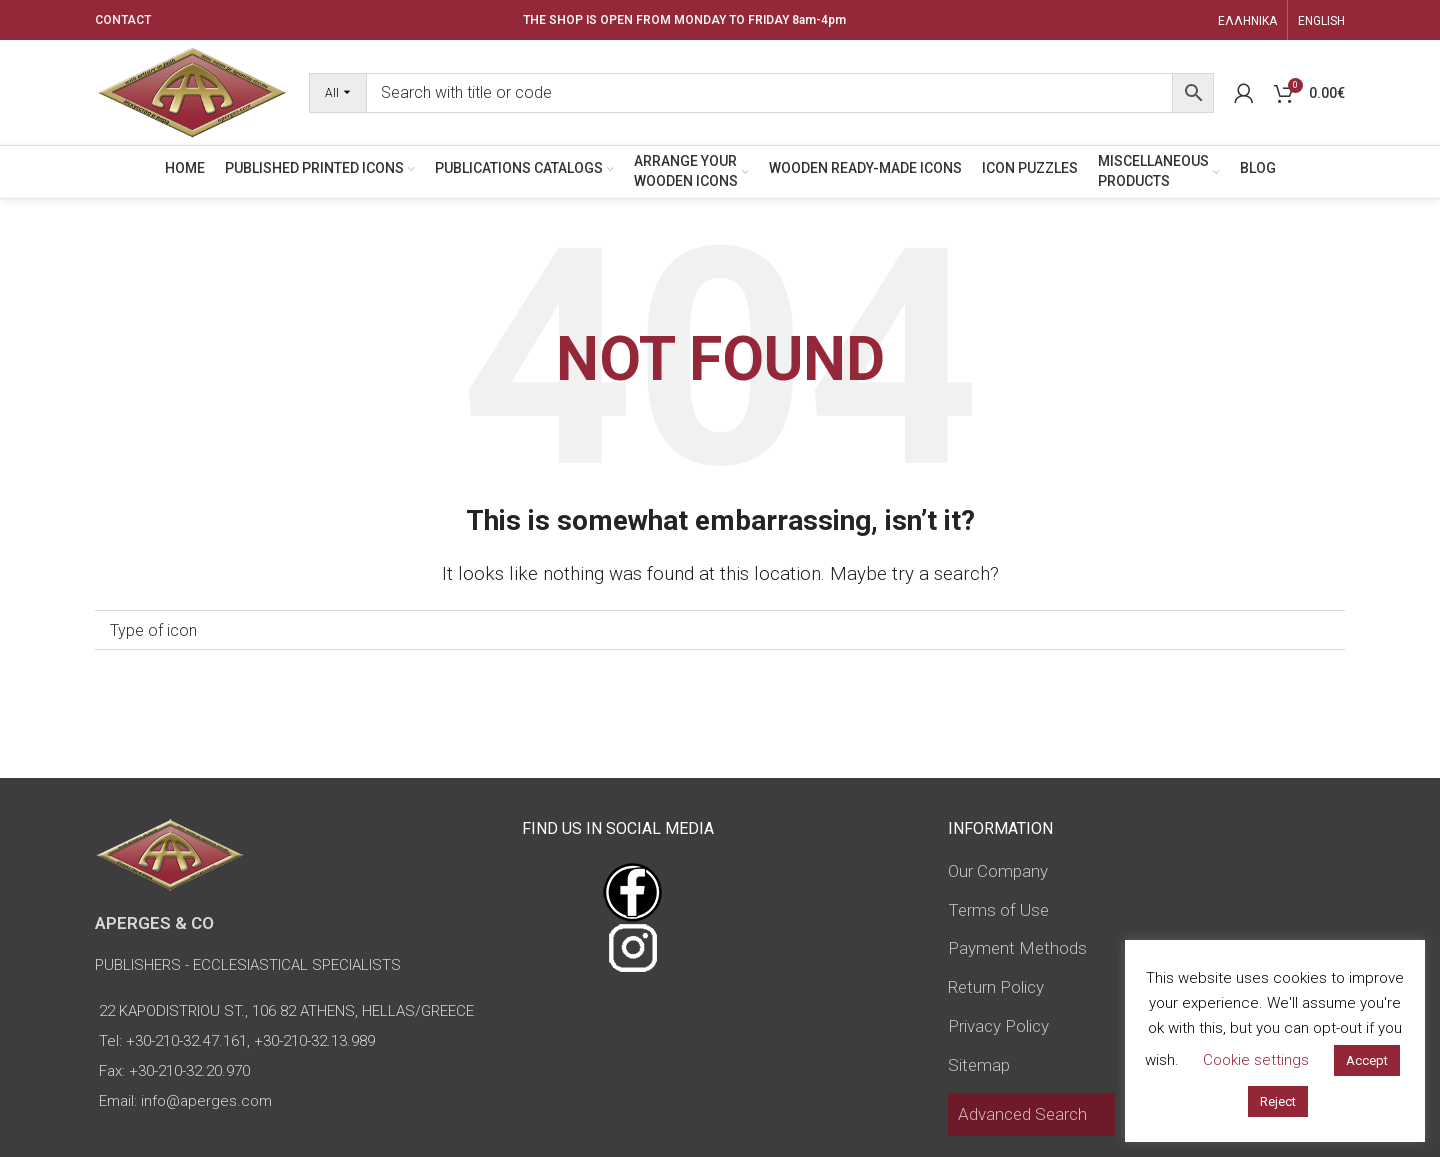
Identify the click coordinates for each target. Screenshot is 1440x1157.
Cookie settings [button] (1256, 1060)
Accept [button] (1367, 1060)
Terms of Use (998, 910)
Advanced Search (1022, 1114)
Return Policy (996, 987)
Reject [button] (1278, 1101)
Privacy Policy (998, 1026)
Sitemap (979, 1065)
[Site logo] (192, 91)
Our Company (998, 871)
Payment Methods (1017, 948)
